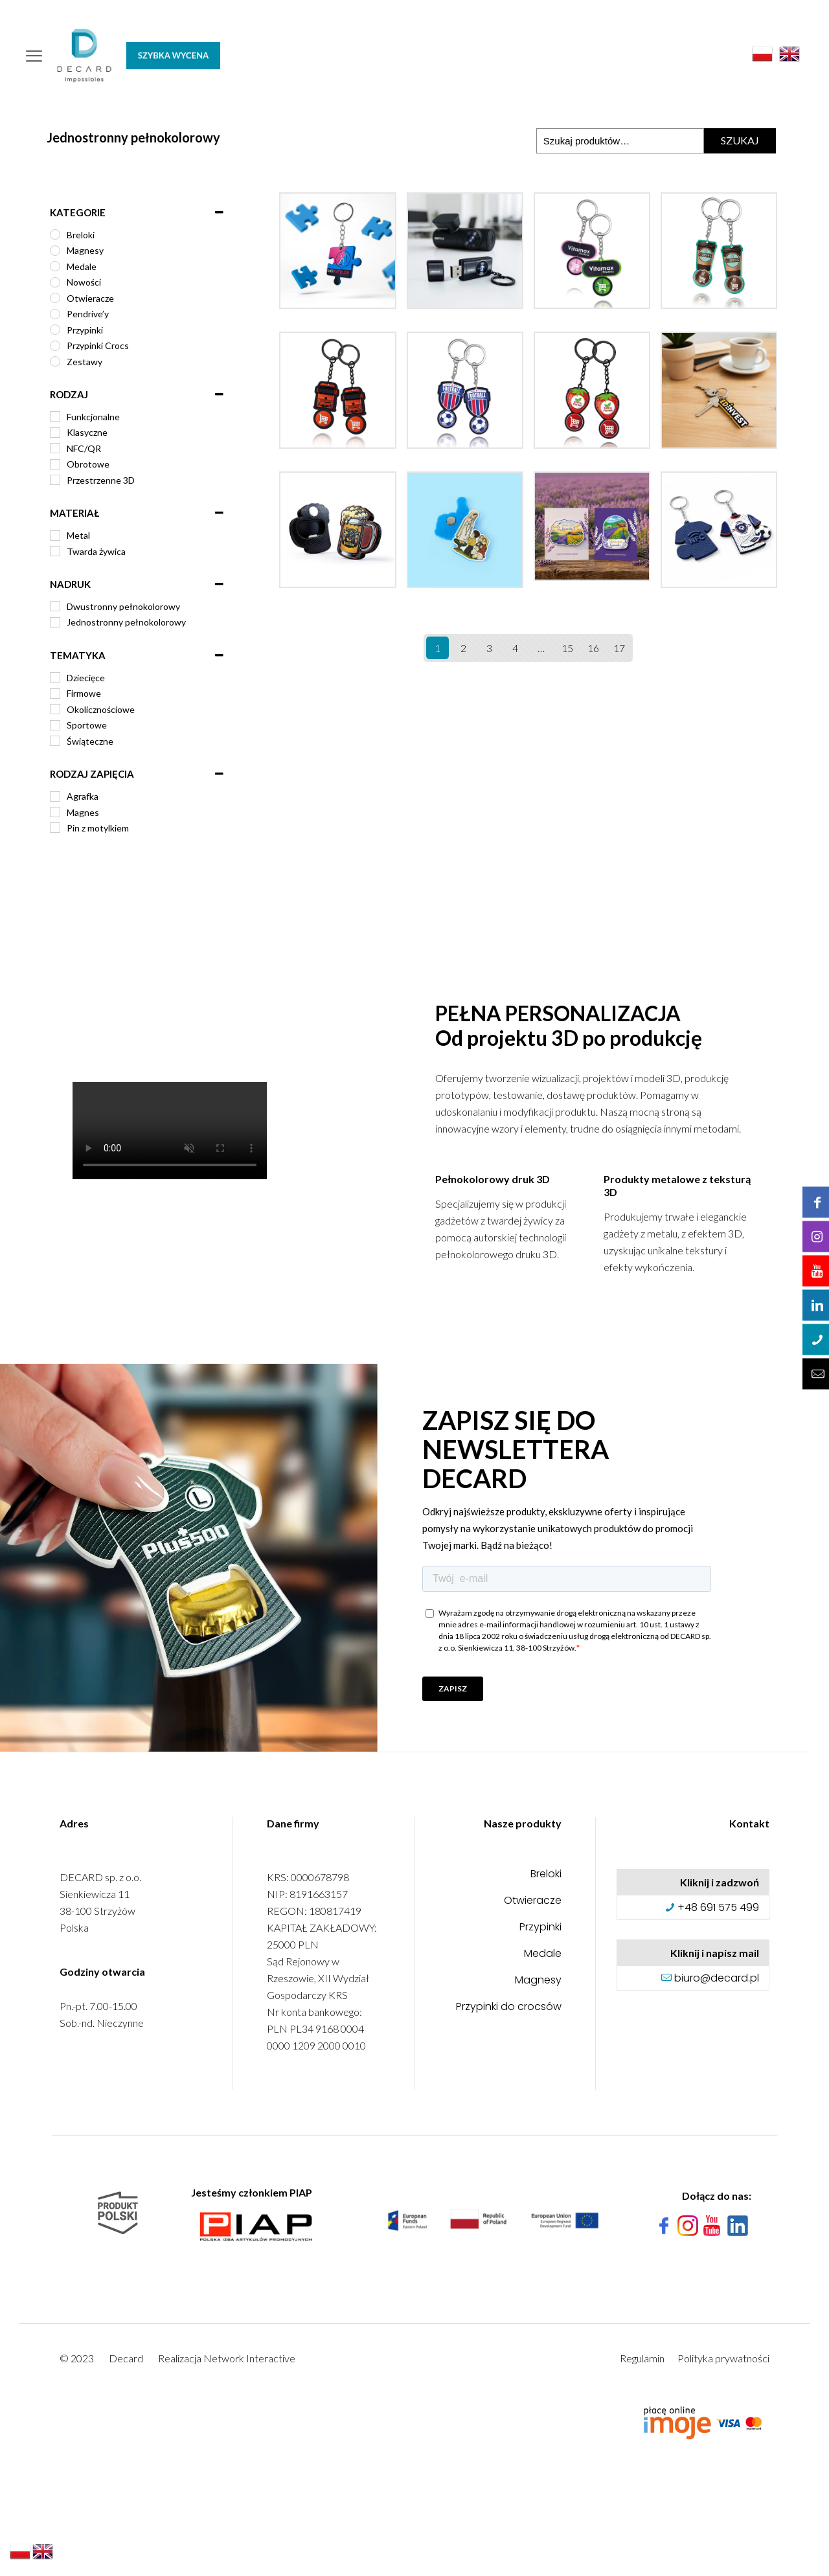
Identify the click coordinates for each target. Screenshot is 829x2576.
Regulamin (642, 2358)
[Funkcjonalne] (55, 416)
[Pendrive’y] (55, 314)
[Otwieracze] (55, 298)
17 (619, 648)
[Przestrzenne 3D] (55, 480)
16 (593, 648)
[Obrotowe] (55, 464)
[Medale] (55, 266)
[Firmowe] (55, 693)
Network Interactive (249, 2358)
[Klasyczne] (55, 432)
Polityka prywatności (723, 2358)
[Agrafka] (55, 796)
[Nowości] (55, 282)
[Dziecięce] (55, 677)
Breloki (546, 1875)
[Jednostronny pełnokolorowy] (55, 622)
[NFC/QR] (55, 448)
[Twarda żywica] (55, 551)
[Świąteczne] (55, 741)
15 (567, 648)
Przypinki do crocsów (509, 2008)
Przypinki (540, 1928)
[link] (493, 2220)
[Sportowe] (55, 725)
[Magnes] (55, 812)
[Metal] (55, 535)
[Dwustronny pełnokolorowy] (55, 606)
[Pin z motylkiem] (55, 827)
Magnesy (538, 1981)
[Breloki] (55, 234)
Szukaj (740, 140)
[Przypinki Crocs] (55, 346)
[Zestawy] (55, 361)
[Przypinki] (55, 329)
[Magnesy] (55, 250)
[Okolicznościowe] (55, 709)
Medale (543, 1955)
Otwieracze (533, 1901)
